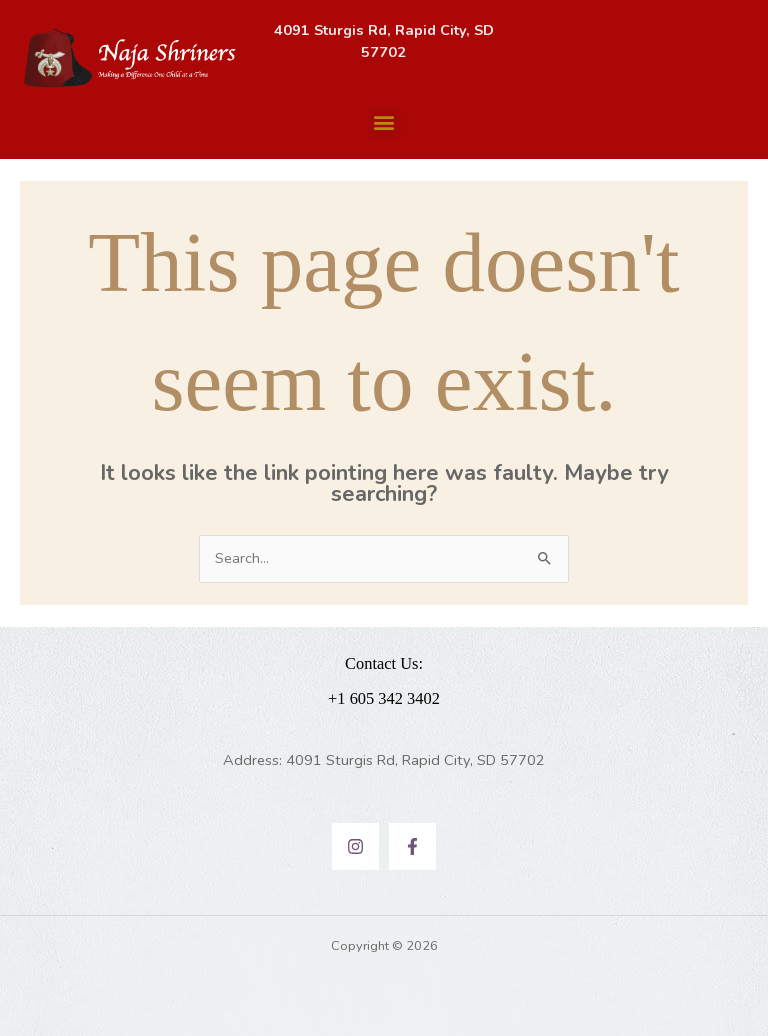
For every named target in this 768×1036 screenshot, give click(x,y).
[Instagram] (355, 846)
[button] (384, 122)
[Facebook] (412, 846)
